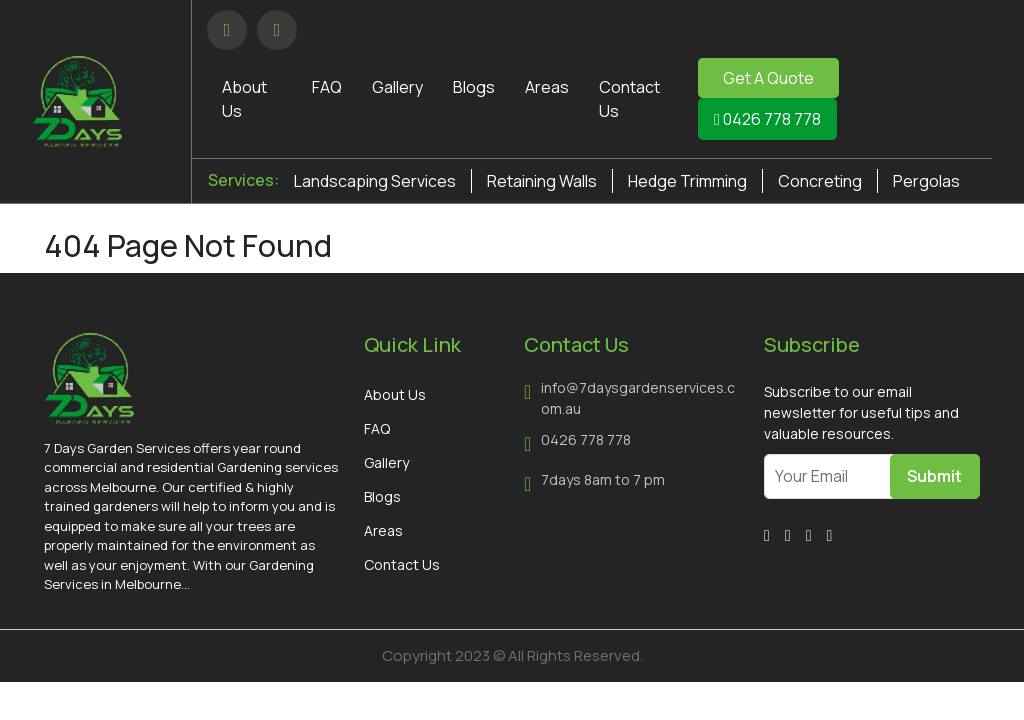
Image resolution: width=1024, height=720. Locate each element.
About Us (395, 394)
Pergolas (926, 181)
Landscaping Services (375, 181)
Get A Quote (768, 78)
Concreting (820, 181)
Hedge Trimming (687, 181)
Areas (547, 87)
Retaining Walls (542, 181)
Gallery (397, 87)
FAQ (327, 87)
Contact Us (402, 564)
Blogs (474, 87)
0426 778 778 (767, 119)
